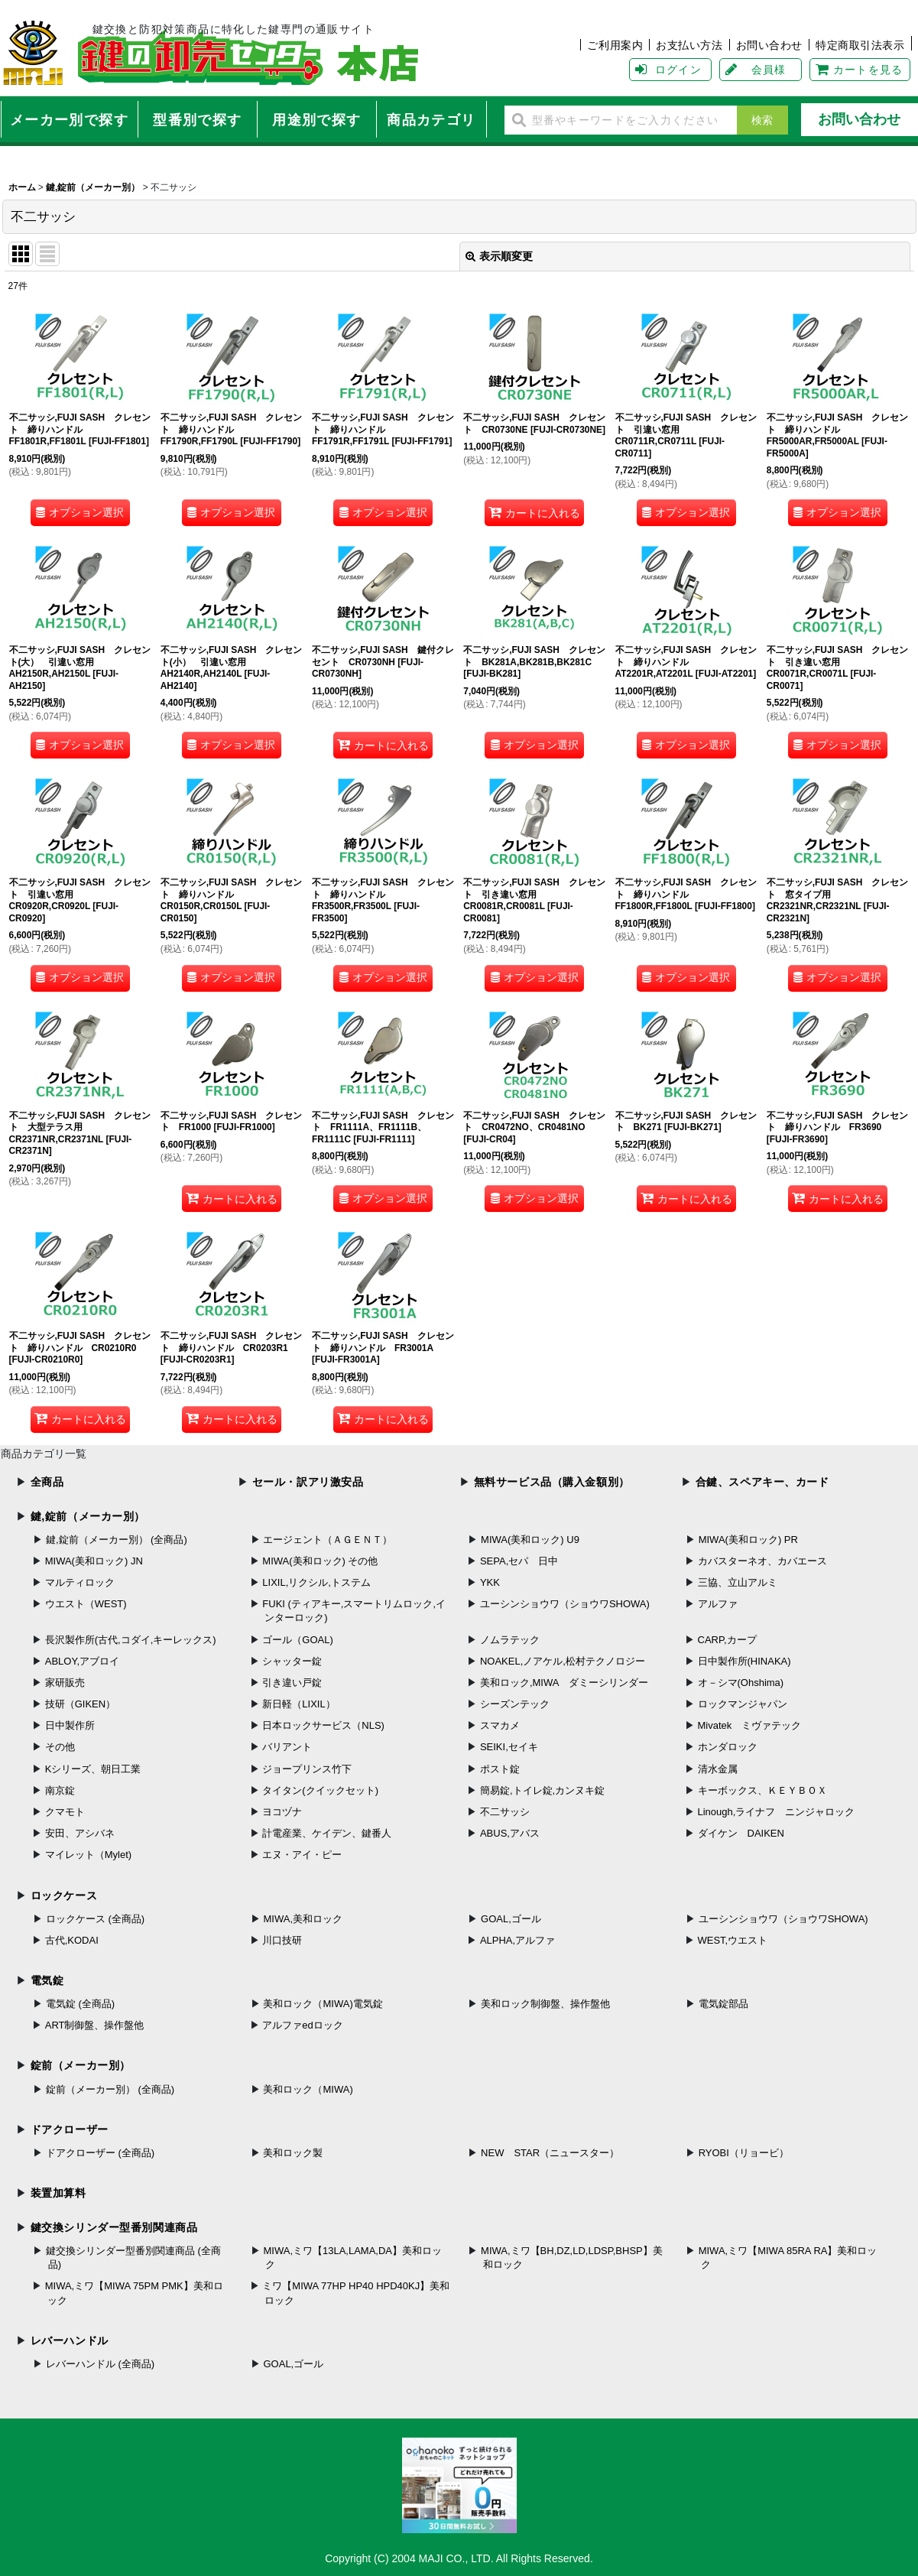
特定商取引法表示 (860, 45)
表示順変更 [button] (499, 256)
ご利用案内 (615, 45)
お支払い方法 (689, 45)
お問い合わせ (769, 45)
